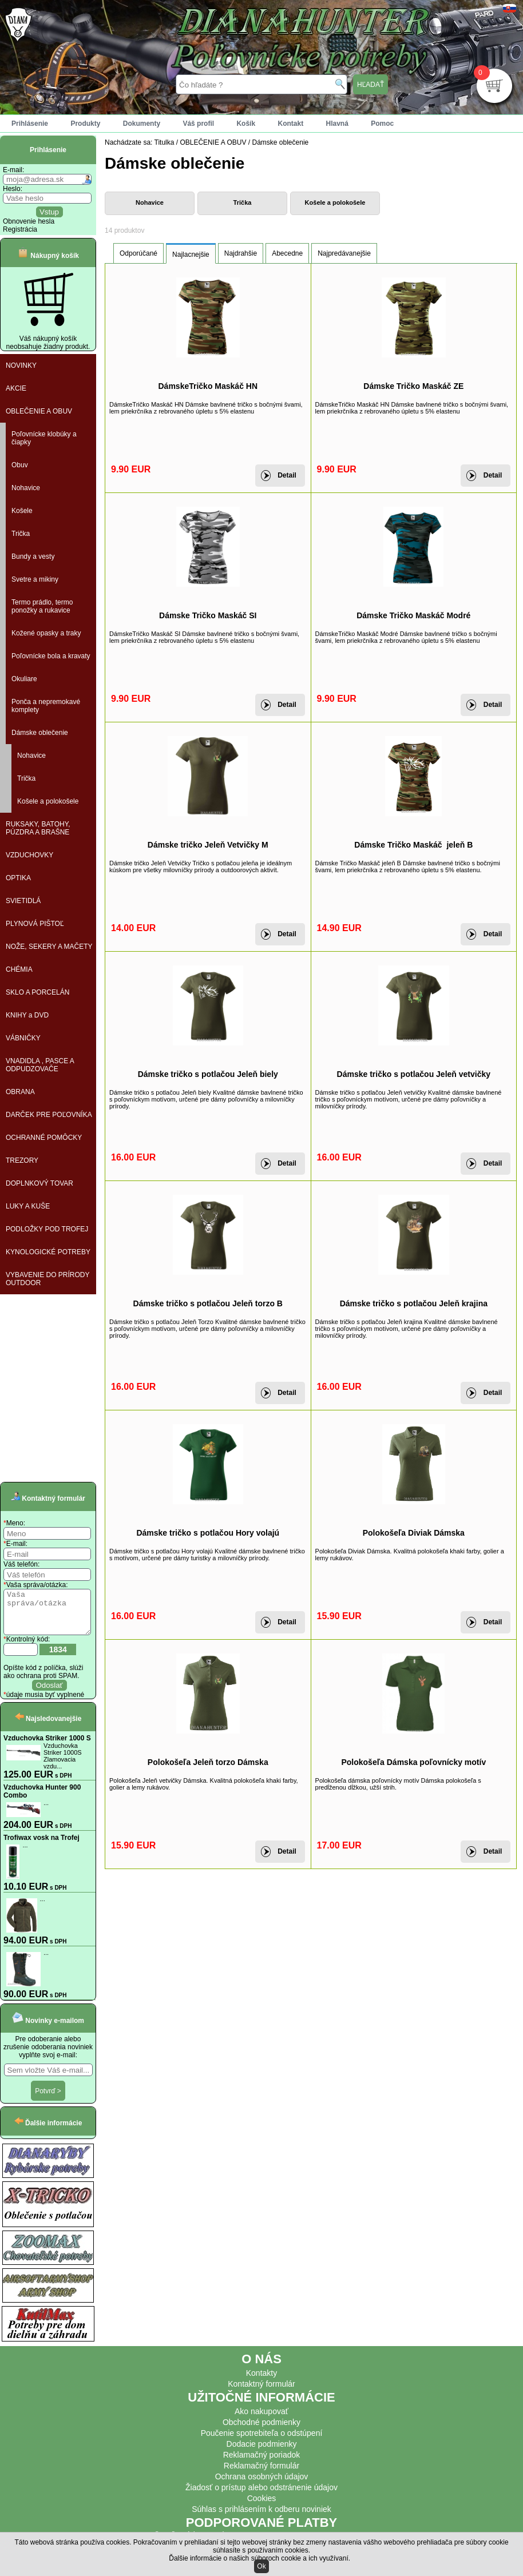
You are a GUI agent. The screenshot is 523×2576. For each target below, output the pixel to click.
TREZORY (22, 1160)
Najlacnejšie (190, 255)
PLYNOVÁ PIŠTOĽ (35, 924)
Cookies (261, 2506)
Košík (245, 124)
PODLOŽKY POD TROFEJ (47, 1229)
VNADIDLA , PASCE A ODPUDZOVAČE (40, 1065)
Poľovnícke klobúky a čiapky (44, 438)
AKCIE (16, 388)
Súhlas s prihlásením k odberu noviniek (261, 2517)
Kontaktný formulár (261, 2392)
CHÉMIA (19, 969)
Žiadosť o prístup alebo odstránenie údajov (261, 2496)
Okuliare (24, 679)
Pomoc (382, 124)
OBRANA (20, 1092)
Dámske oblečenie (39, 733)
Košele (22, 511)
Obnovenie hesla (28, 221)
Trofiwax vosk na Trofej (41, 1846)
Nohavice (25, 488)
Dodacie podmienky (262, 2452)
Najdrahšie (240, 253)
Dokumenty (141, 124)
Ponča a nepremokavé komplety (45, 706)
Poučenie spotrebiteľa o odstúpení (262, 2441)
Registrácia (20, 229)
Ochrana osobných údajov (261, 2485)
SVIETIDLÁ (23, 901)
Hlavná (337, 124)
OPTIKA (18, 878)
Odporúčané (138, 253)
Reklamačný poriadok (261, 2463)
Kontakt (290, 124)
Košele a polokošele (47, 801)
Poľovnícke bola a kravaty (50, 656)
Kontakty (261, 2381)
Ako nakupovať (261, 2419)
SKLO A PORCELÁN (37, 992)
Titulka (164, 142)
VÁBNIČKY (23, 1038)
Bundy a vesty (32, 556)
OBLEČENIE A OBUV (39, 411)
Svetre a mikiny (34, 579)
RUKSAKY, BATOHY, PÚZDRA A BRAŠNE (38, 828)
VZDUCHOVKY (29, 855)
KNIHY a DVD (27, 1015)
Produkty (85, 124)
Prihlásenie (29, 124)
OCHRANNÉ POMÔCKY (44, 1138)
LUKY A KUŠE (28, 1206)
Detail (287, 475)
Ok (261, 2566)
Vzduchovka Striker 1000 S (47, 1747)
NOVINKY (21, 365)
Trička (20, 534)
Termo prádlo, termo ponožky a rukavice (42, 606)
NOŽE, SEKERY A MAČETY (49, 947)
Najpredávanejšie (344, 253)
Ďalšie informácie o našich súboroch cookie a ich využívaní (258, 2558)
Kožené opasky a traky (46, 633)
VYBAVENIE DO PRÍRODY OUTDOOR (47, 1279)
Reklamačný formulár (261, 2474)
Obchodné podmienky (261, 2430)
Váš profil (198, 124)
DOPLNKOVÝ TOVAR (39, 1183)
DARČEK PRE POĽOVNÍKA (49, 1115)
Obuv (19, 465)
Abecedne (287, 253)
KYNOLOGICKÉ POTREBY (48, 1252)
